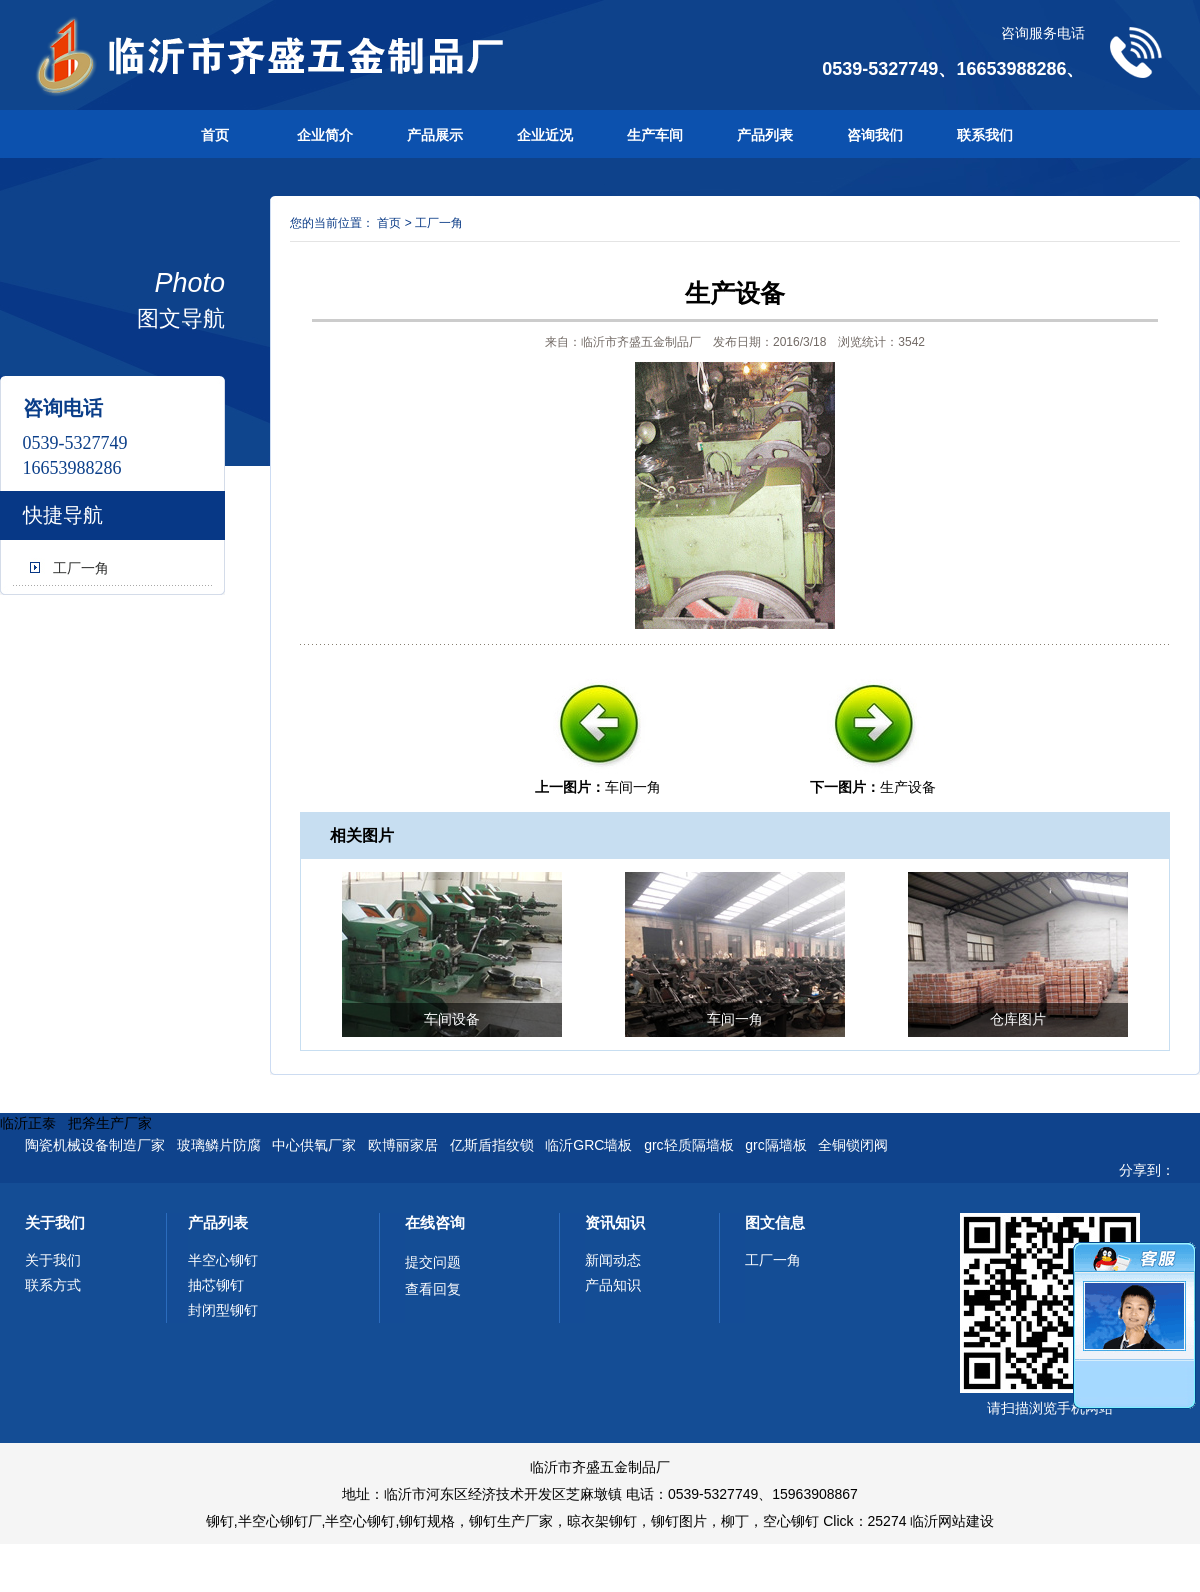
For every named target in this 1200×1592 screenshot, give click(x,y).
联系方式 (53, 1285)
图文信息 (775, 1222)
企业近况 (545, 135)
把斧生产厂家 (110, 1123)
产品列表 (765, 135)
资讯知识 (615, 1222)
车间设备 (452, 1019)
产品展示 (435, 135)
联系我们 (985, 135)
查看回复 (433, 1289)
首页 (215, 135)
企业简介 (325, 135)
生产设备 (908, 787)
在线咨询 (435, 1222)
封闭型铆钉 (223, 1310)
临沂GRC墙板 (588, 1145)
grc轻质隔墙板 (688, 1145)
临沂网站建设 (952, 1521)
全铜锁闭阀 (853, 1145)
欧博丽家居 (403, 1145)
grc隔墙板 (775, 1145)
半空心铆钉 (223, 1260)
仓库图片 (1018, 1019)
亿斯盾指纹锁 (492, 1145)
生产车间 (655, 135)
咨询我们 (875, 135)
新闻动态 (613, 1260)
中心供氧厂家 (314, 1145)
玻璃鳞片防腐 (219, 1145)
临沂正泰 (28, 1123)
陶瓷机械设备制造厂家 (95, 1145)
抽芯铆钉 (216, 1285)
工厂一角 (81, 568)
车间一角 (633, 787)
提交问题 (433, 1262)
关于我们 (55, 1222)
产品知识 (613, 1285)
